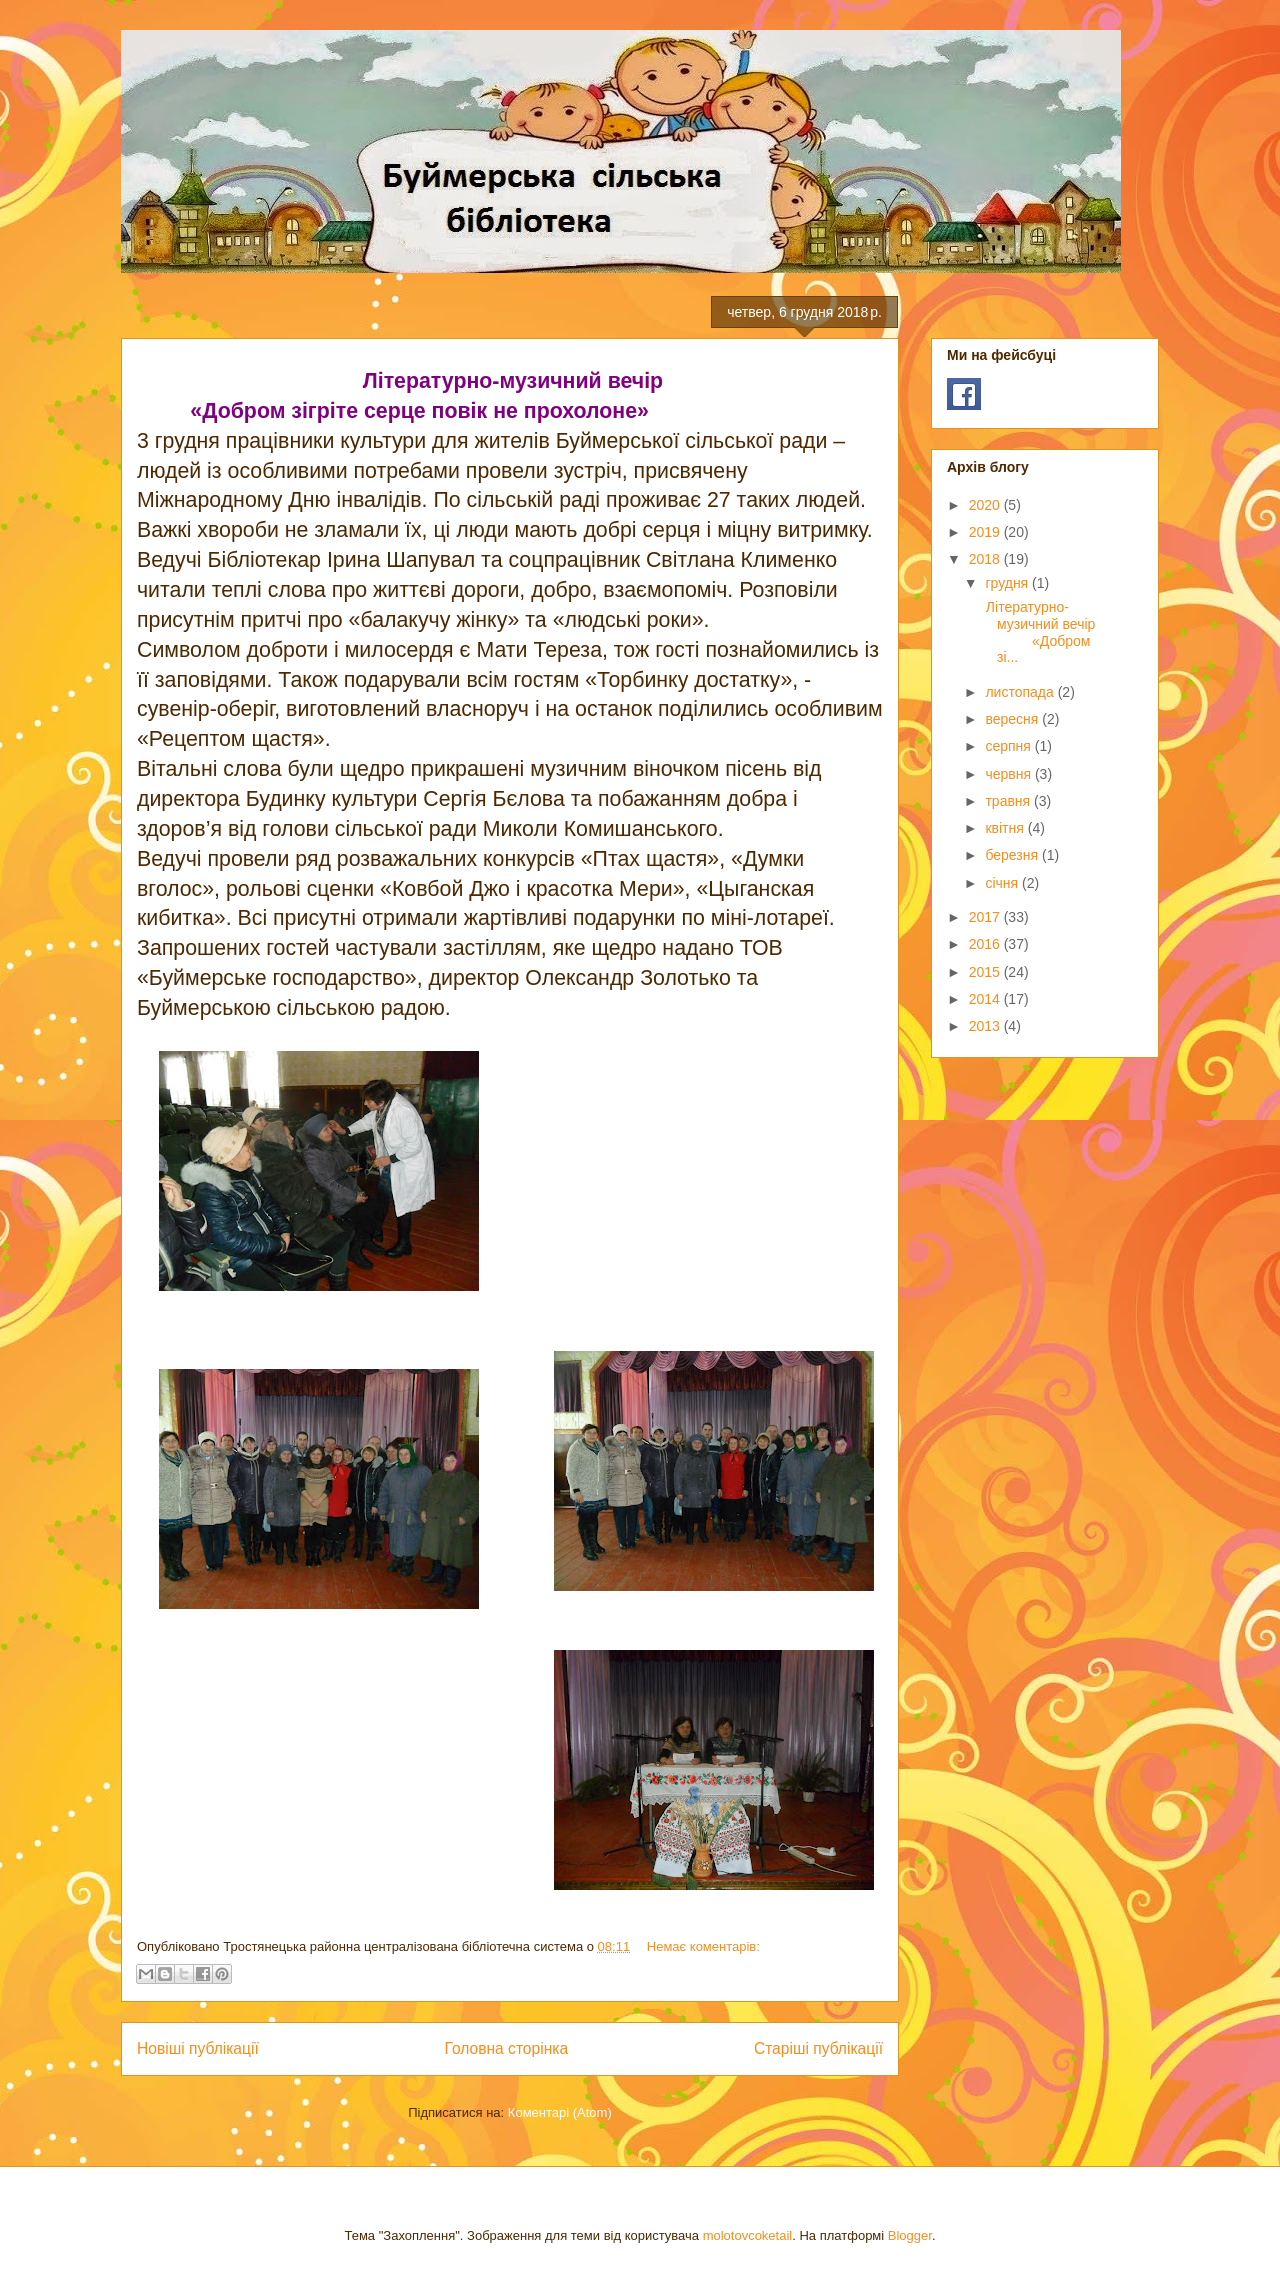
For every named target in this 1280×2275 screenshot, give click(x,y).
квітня (1006, 828)
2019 (986, 532)
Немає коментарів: (703, 1946)
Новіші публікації (198, 2048)
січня (1003, 883)
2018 (986, 559)
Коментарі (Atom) (560, 2112)
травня (1009, 801)
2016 (986, 944)
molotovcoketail (748, 2235)
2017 (986, 917)
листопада (1021, 692)
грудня (1008, 583)
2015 (986, 972)
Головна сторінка (507, 2048)
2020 (986, 505)
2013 (986, 1026)
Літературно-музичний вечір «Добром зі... (1038, 632)
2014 (986, 999)
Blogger (910, 2235)
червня (1010, 774)
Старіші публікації (818, 2048)
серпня (1009, 746)
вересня (1013, 719)
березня (1013, 855)
